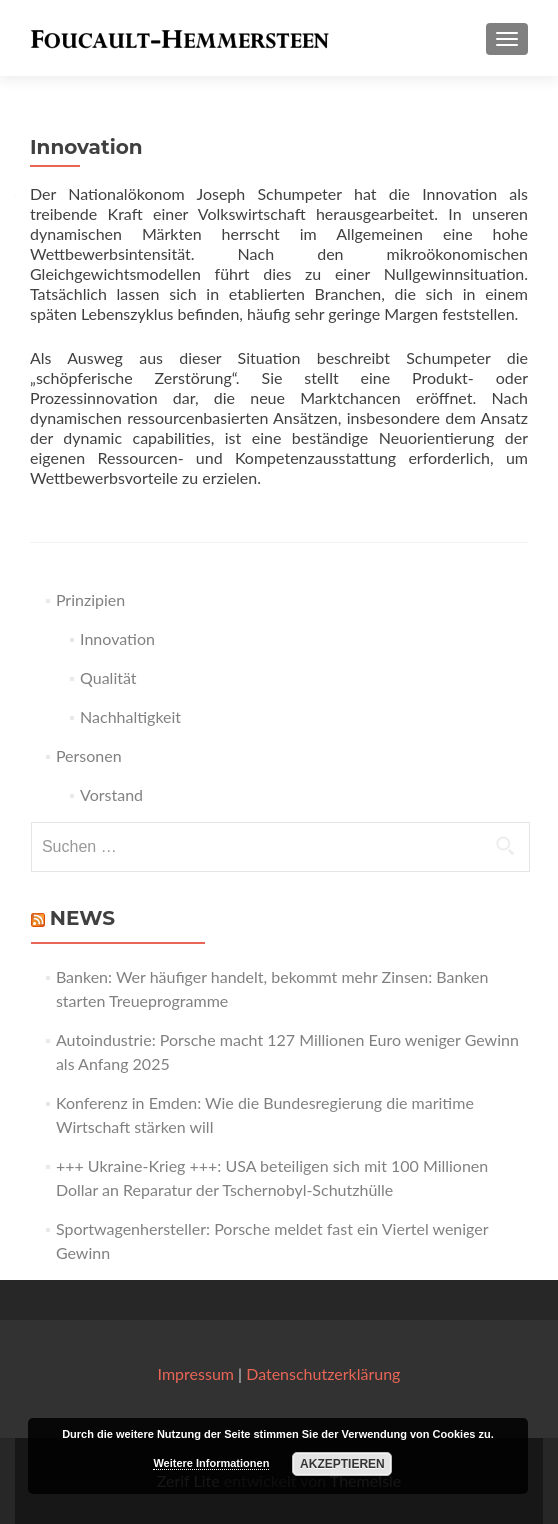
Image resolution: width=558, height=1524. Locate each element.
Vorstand (111, 794)
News (82, 918)
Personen (89, 755)
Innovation (117, 638)
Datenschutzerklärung (323, 1373)
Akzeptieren (342, 1464)
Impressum (196, 1373)
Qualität (108, 677)
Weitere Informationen (211, 1463)
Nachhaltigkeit (130, 716)
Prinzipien (90, 599)
